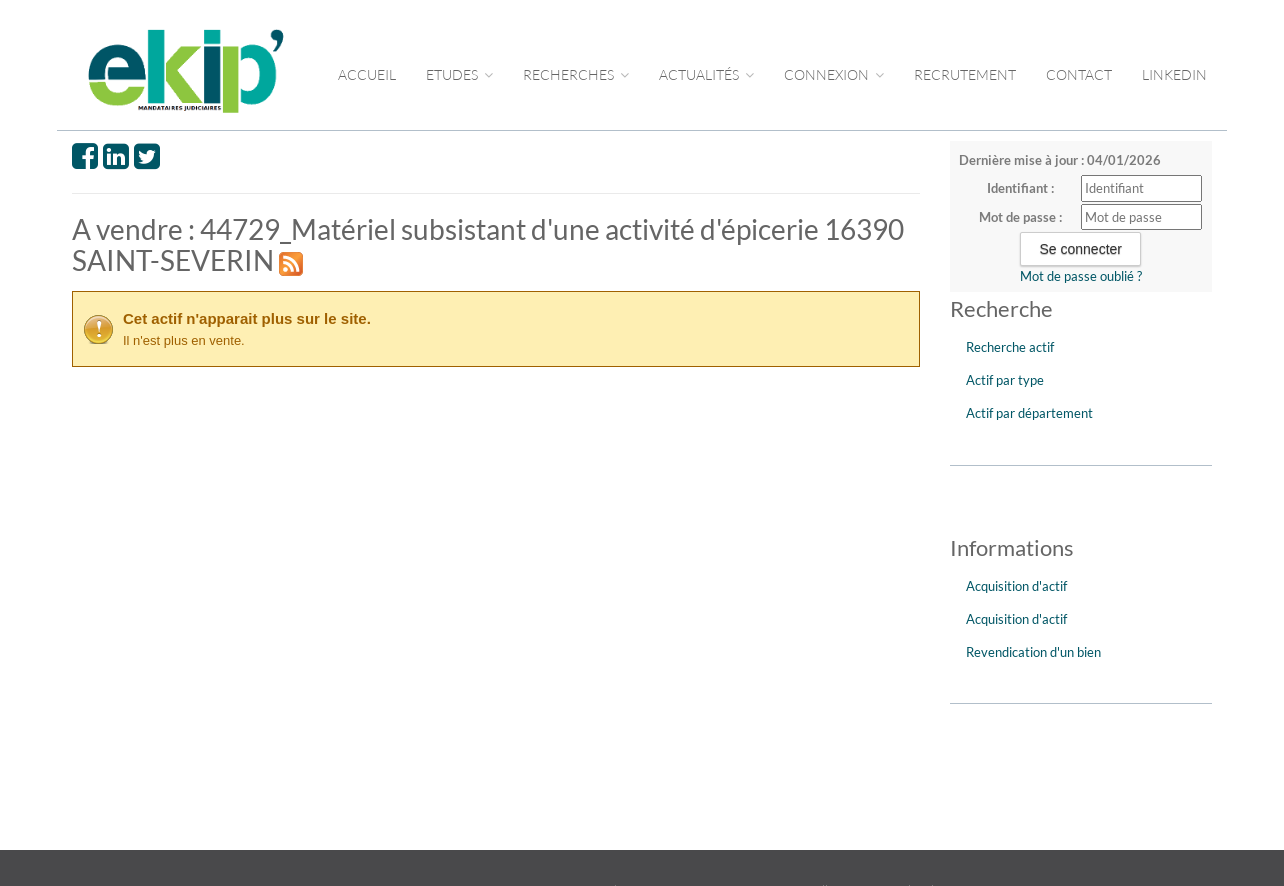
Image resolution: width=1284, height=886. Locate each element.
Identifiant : (1020, 188)
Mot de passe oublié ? (1081, 276)
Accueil (367, 74)
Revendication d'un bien (1033, 652)
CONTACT (1079, 74)
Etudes (459, 74)
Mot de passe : (1020, 217)
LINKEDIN (1174, 74)
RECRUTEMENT (965, 74)
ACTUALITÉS (706, 74)
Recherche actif (1010, 347)
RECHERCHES (576, 74)
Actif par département (1029, 413)
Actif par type (1005, 380)
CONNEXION (834, 74)
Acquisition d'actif (1016, 586)
